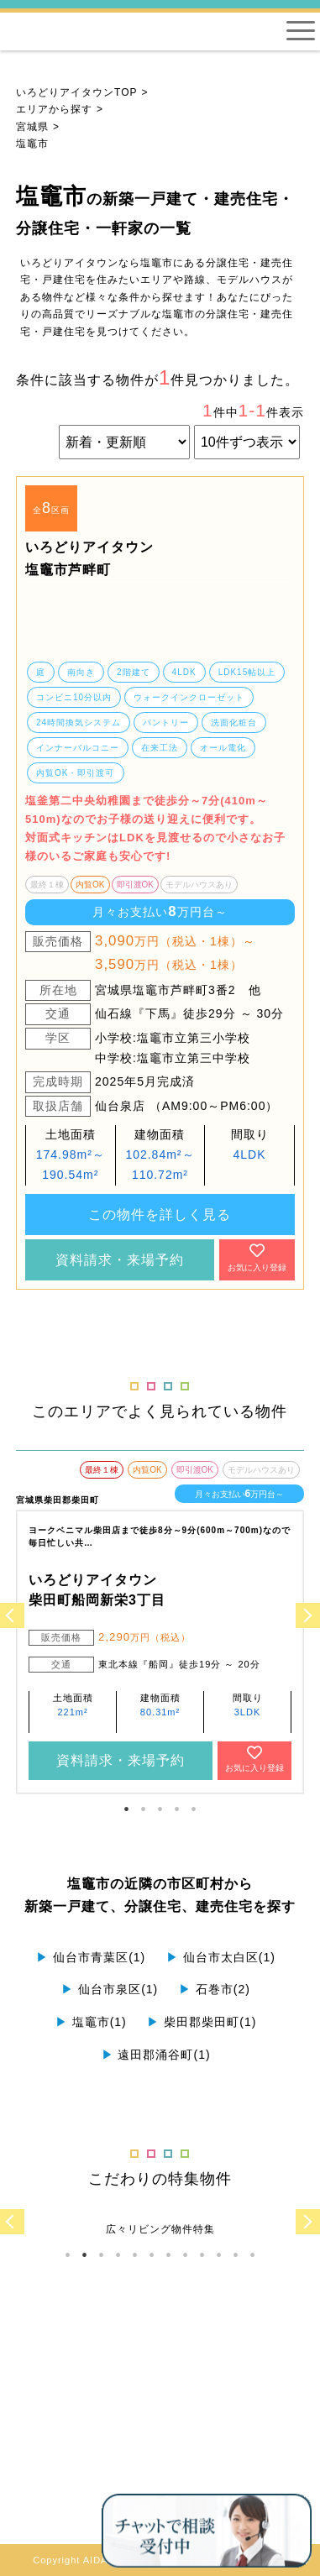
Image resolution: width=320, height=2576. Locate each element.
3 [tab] (159, 1809)
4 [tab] (176, 1809)
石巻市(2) (214, 1989)
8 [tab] (184, 2255)
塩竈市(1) (91, 2022)
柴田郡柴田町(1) (201, 2022)
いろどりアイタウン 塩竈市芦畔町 (89, 558)
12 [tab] (252, 2255)
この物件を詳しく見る (159, 1214)
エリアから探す (54, 109)
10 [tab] (218, 2255)
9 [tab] (201, 2255)
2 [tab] (142, 1809)
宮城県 (32, 127)
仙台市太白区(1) (220, 1957)
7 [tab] (168, 2255)
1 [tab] (126, 1809)
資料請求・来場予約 (119, 1260)
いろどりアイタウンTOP (76, 92)
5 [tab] (193, 1809)
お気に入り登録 (257, 1257)
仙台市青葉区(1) (90, 1957)
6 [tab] (151, 2255)
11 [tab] (235, 2255)
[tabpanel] (160, 582)
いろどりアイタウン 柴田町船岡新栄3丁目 (97, 1590)
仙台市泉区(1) (109, 1989)
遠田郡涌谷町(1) (156, 2054)
